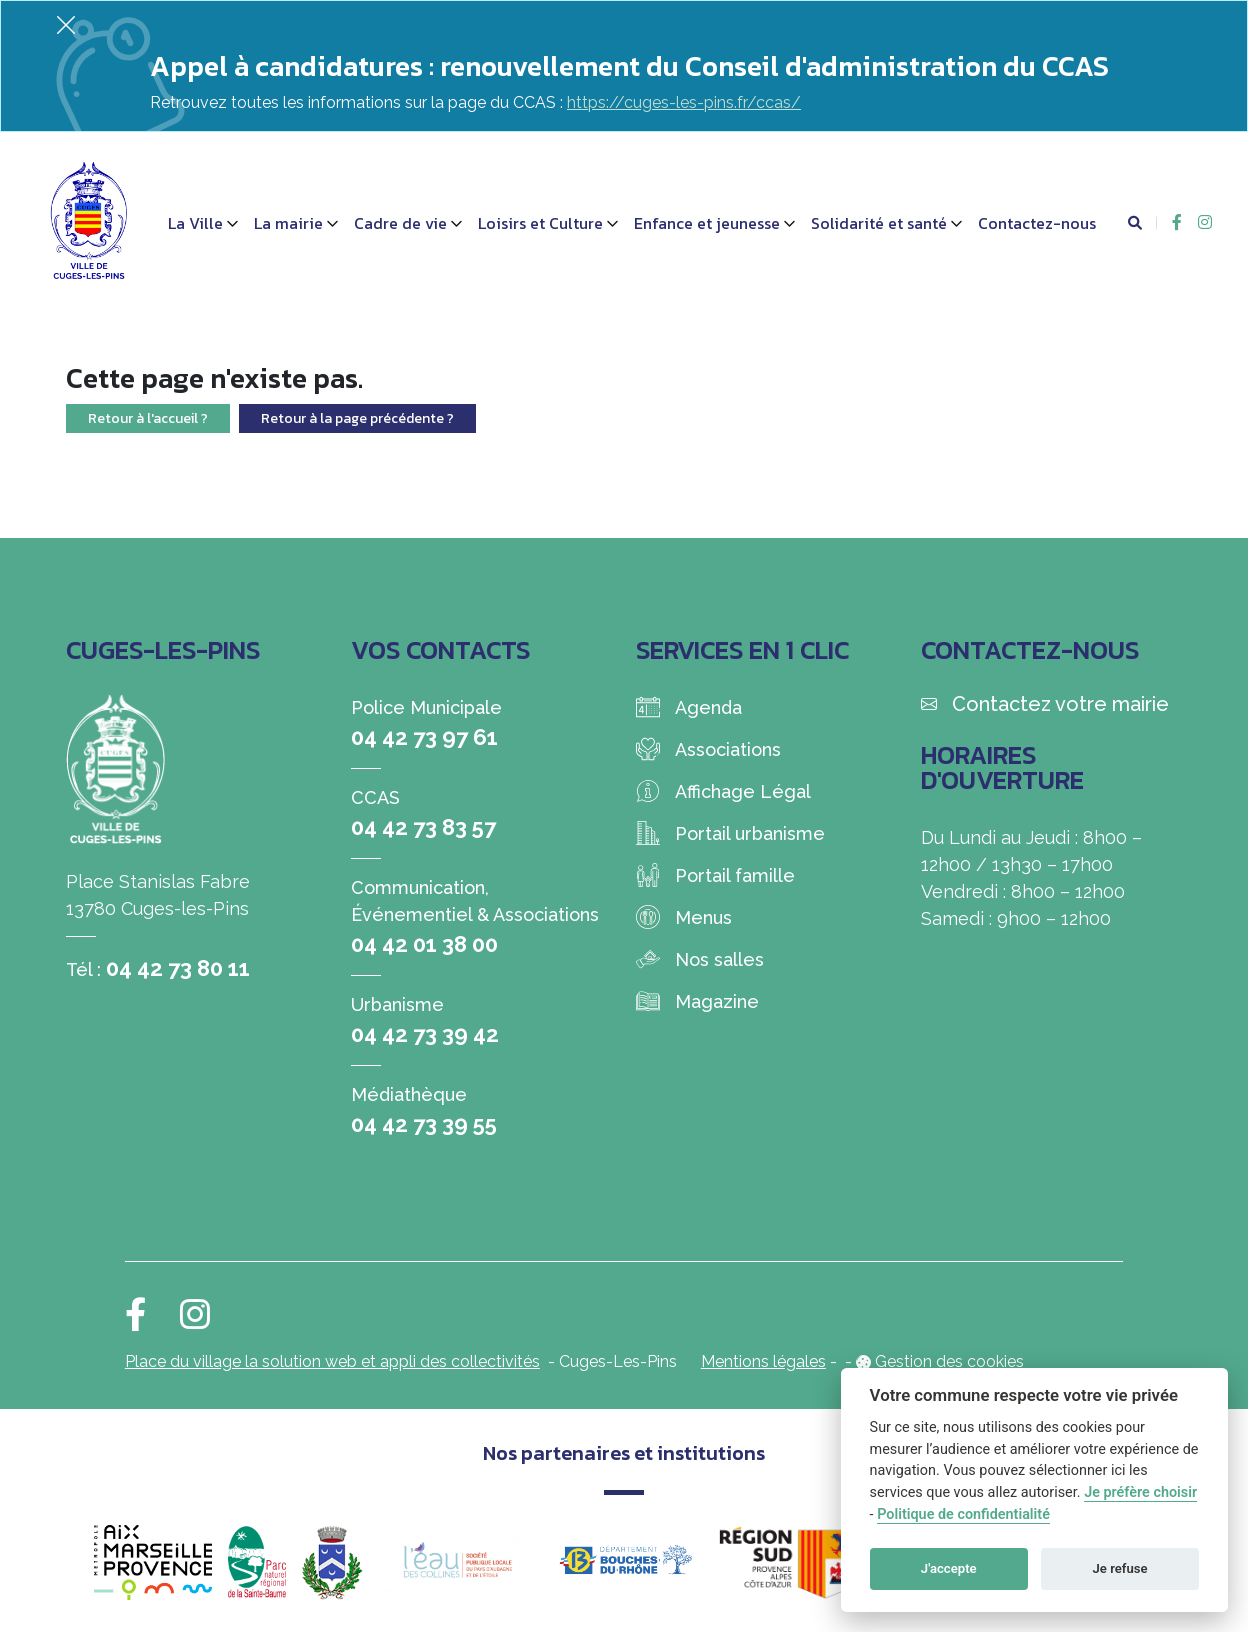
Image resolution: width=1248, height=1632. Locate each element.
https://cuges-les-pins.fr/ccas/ (684, 102)
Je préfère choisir (1140, 1492)
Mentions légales (763, 1361)
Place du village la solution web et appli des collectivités (332, 1361)
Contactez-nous (1037, 223)
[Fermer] (66, 24)
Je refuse (1120, 1568)
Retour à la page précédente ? (357, 418)
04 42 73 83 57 (423, 827)
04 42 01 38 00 (424, 944)
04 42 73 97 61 (424, 737)
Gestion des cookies (949, 1361)
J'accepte (949, 1568)
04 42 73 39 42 (425, 1034)
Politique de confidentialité (963, 1514)
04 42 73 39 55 (424, 1124)
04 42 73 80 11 (178, 968)
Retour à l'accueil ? (148, 418)
